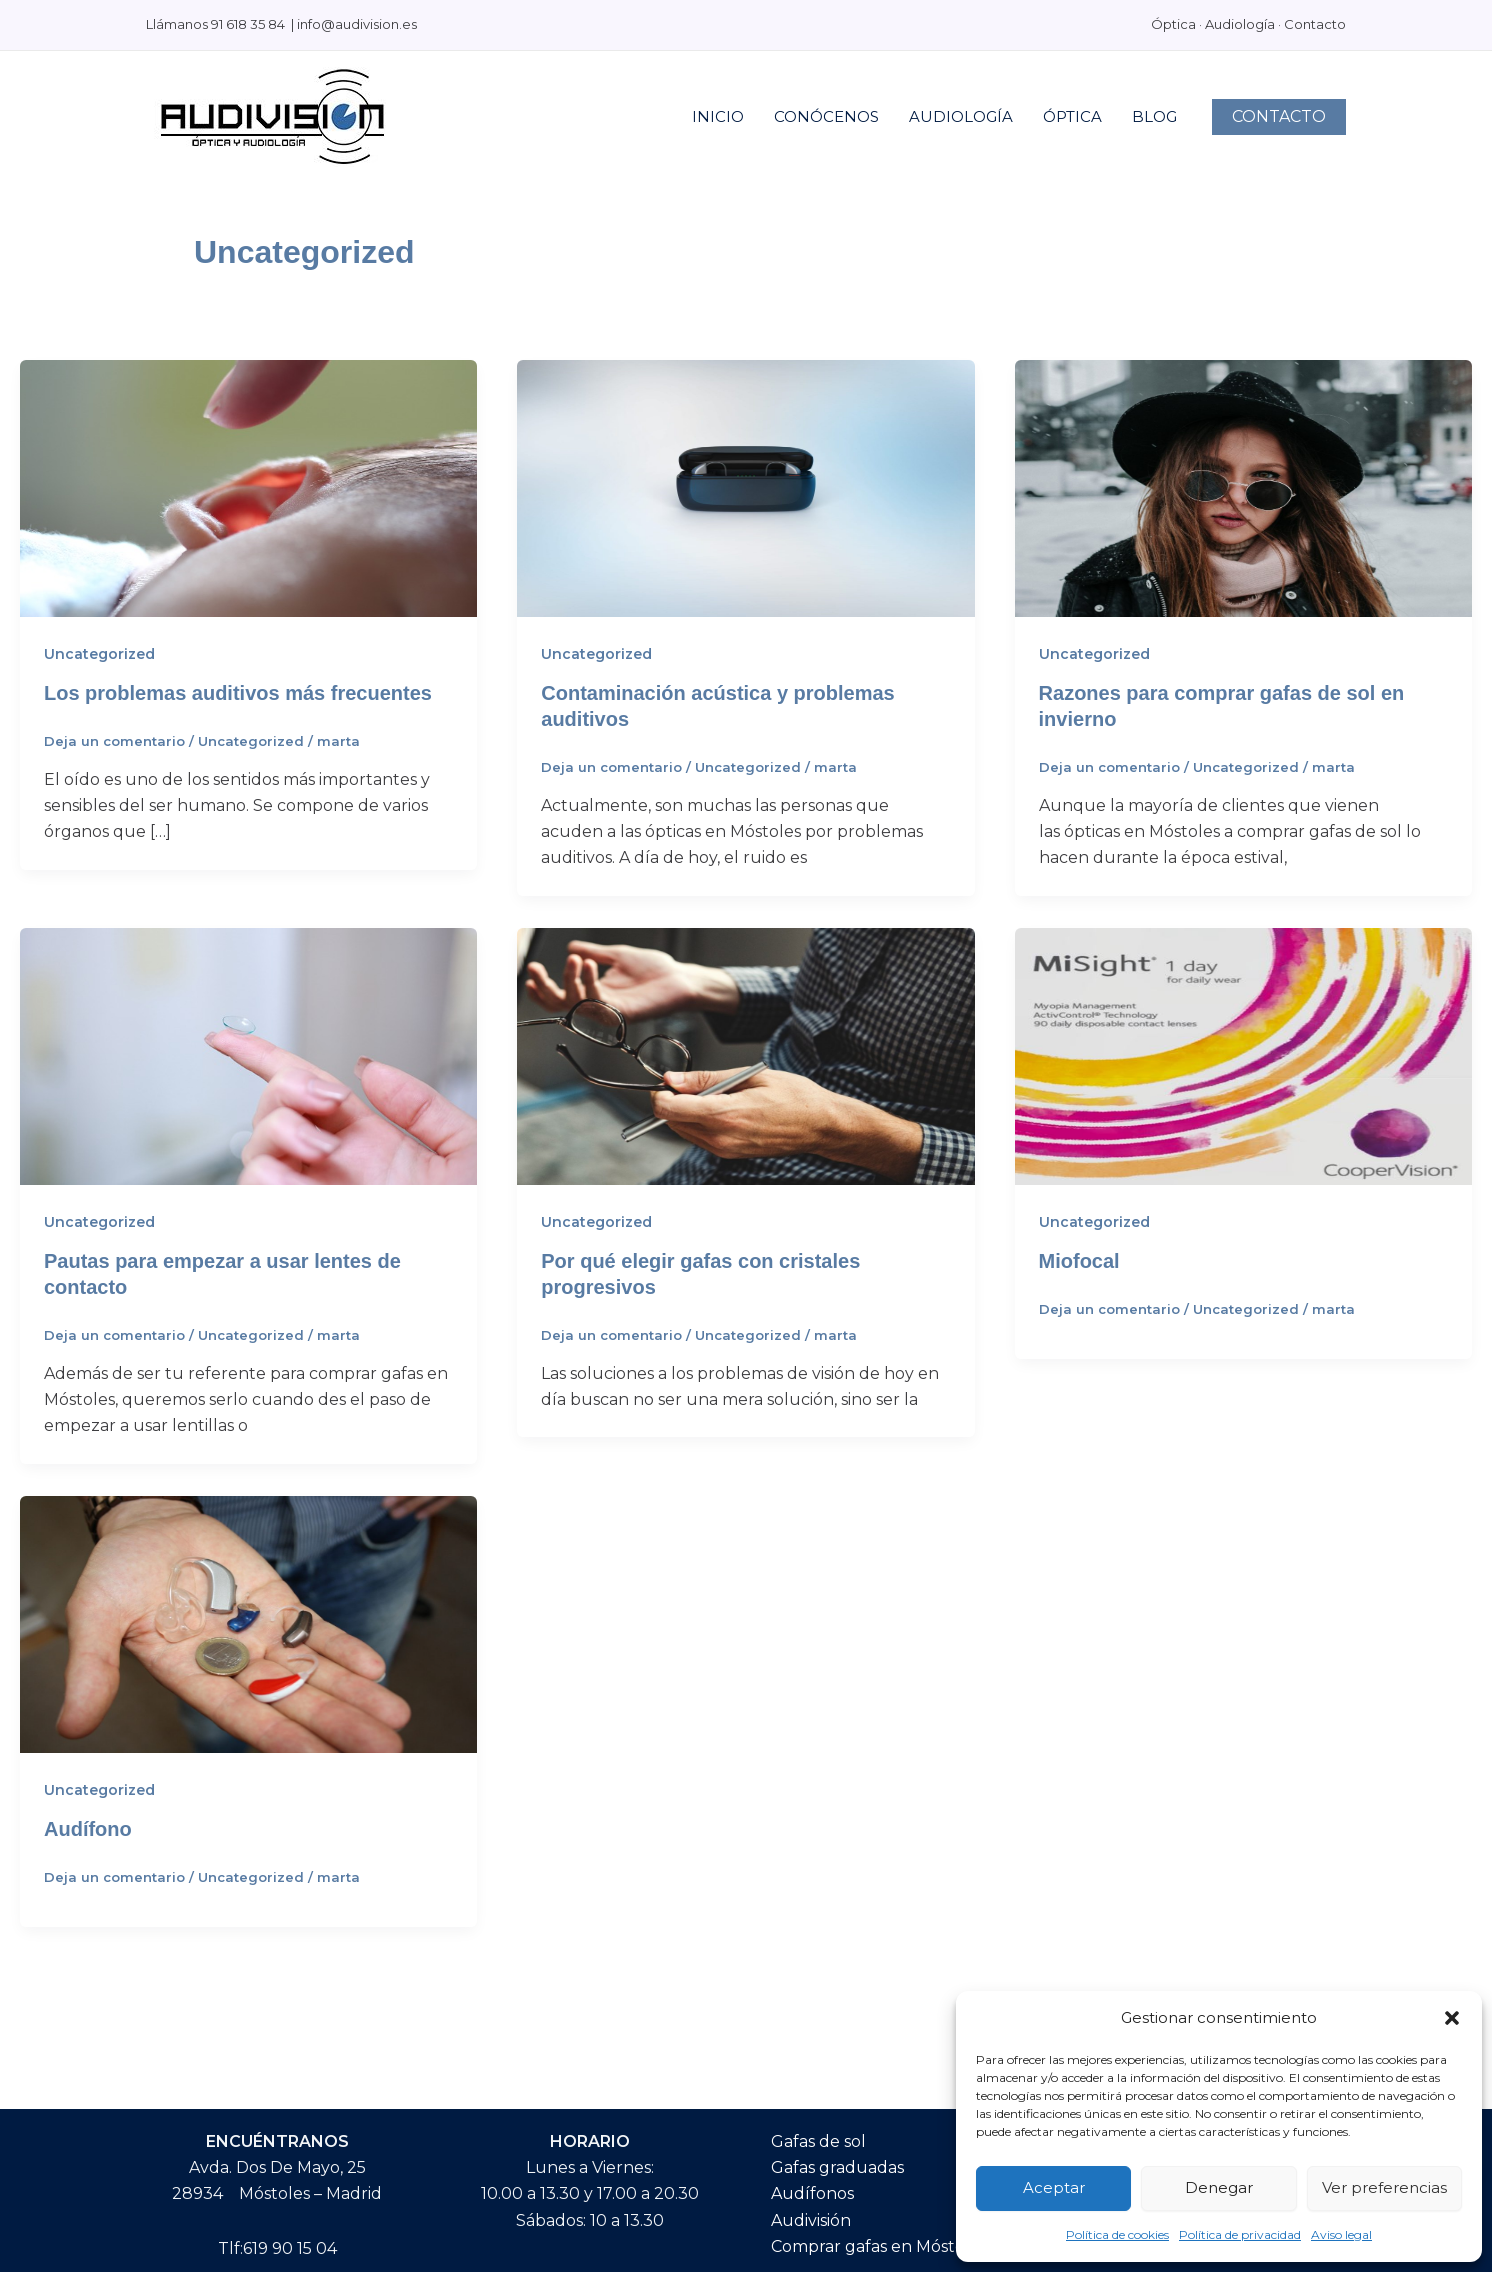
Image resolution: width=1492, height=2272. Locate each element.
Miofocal (1079, 1261)
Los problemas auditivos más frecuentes (238, 693)
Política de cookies (1117, 2234)
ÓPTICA (1072, 116)
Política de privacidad (1240, 2234)
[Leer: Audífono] (248, 1623)
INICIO (718, 116)
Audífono (88, 1829)
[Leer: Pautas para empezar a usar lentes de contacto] (248, 1055)
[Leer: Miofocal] (1243, 1055)
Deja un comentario (114, 741)
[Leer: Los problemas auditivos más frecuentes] (248, 487)
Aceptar (1054, 2187)
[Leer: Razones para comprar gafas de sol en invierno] (1243, 487)
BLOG (1154, 116)
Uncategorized (99, 654)
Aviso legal (1341, 2234)
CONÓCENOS (826, 116)
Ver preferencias (1384, 2187)
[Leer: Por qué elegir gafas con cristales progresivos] (745, 1055)
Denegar (1219, 2187)
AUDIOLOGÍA (961, 116)
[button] (1452, 2018)
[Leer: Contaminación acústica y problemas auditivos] (745, 487)
